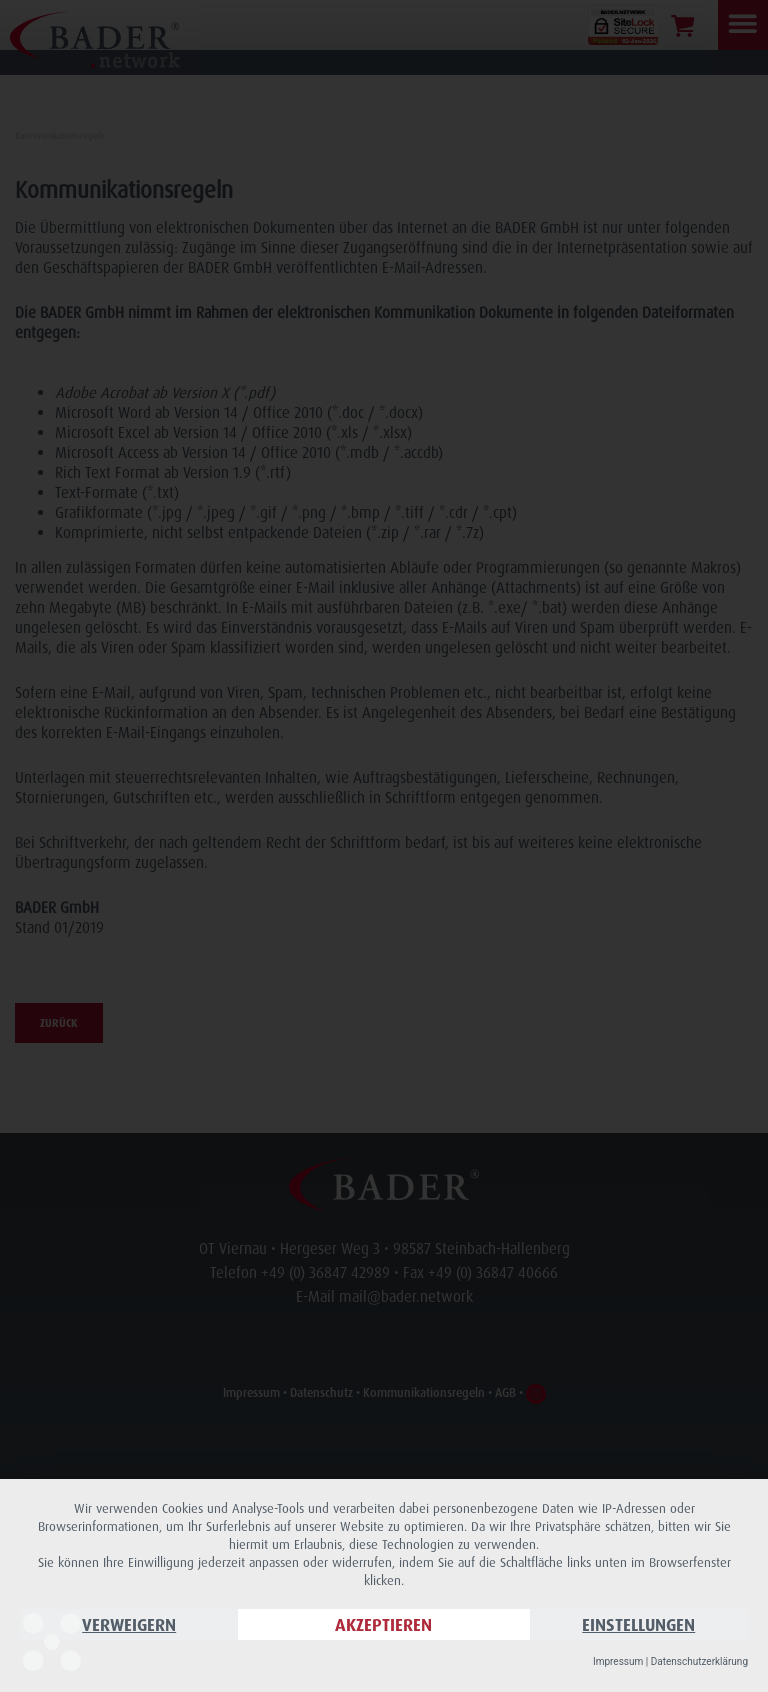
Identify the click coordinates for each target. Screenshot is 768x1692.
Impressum (618, 1661)
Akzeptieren (383, 1624)
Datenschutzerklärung (699, 1661)
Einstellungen (638, 1624)
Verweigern (129, 1624)
